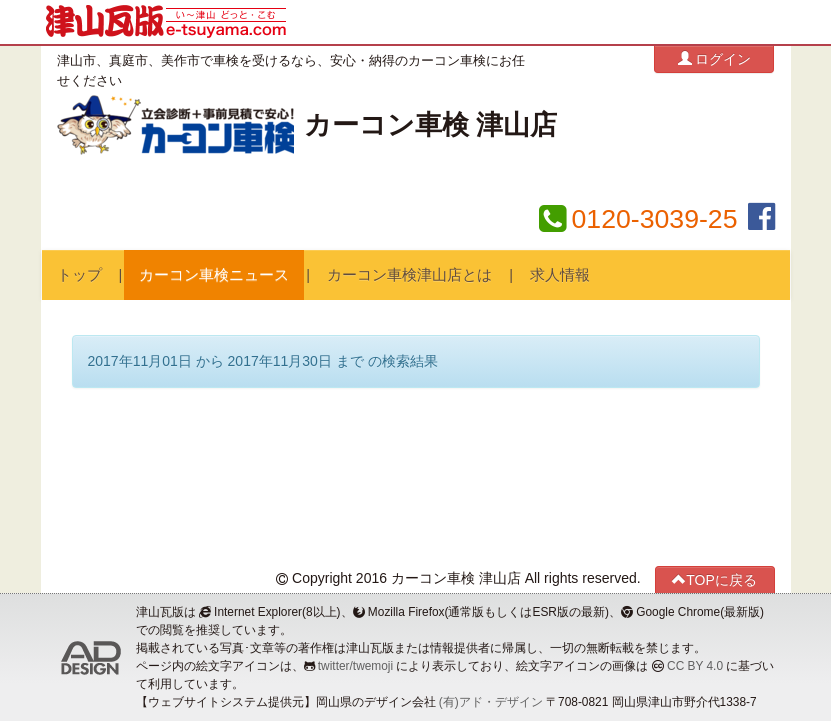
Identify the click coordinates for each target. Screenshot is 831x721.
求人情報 (560, 275)
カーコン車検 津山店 (430, 125)
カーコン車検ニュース (214, 275)
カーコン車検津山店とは (409, 275)
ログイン (715, 58)
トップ (79, 275)
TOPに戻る (714, 579)
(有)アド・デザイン (491, 702)
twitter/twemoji (355, 666)
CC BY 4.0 (695, 666)
